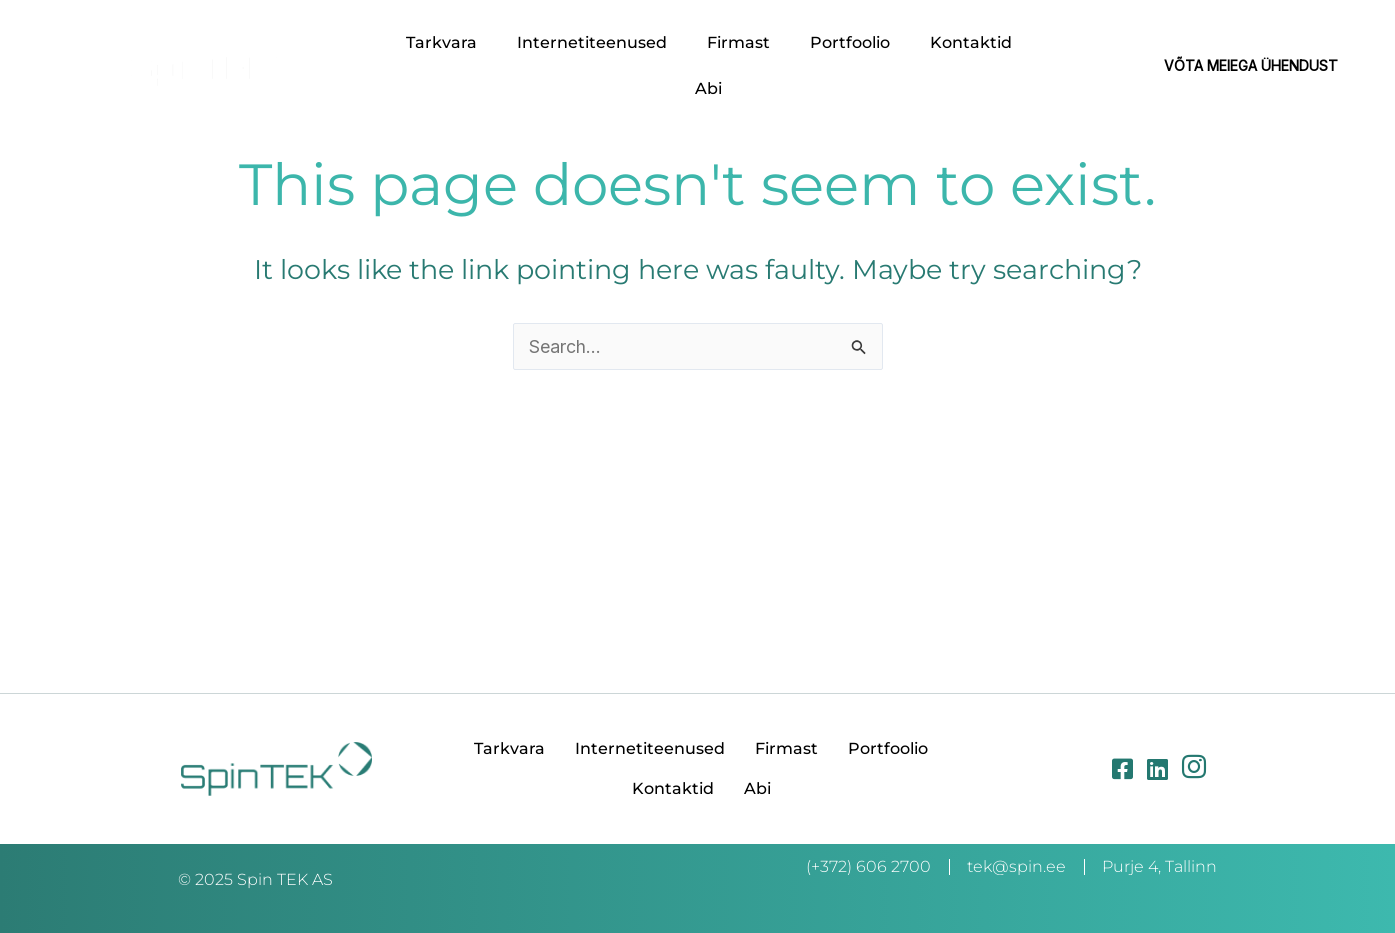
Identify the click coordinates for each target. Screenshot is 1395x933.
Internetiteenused (592, 42)
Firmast (738, 42)
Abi (708, 88)
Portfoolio (850, 42)
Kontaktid (971, 42)
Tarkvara (441, 42)
